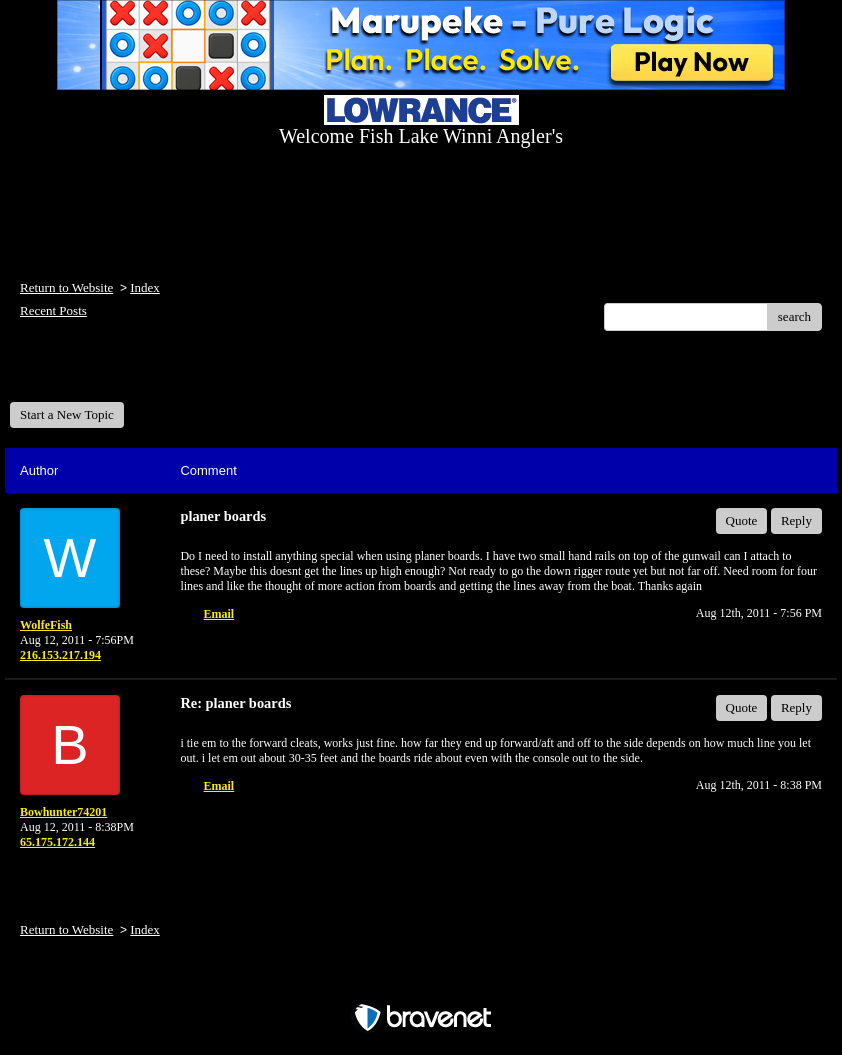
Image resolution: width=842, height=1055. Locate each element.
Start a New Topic (67, 414)
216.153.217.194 (60, 655)
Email (219, 614)
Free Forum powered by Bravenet (421, 982)
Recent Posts (53, 310)
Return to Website (66, 287)
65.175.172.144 (57, 842)
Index (145, 287)
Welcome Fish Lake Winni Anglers (118, 373)
